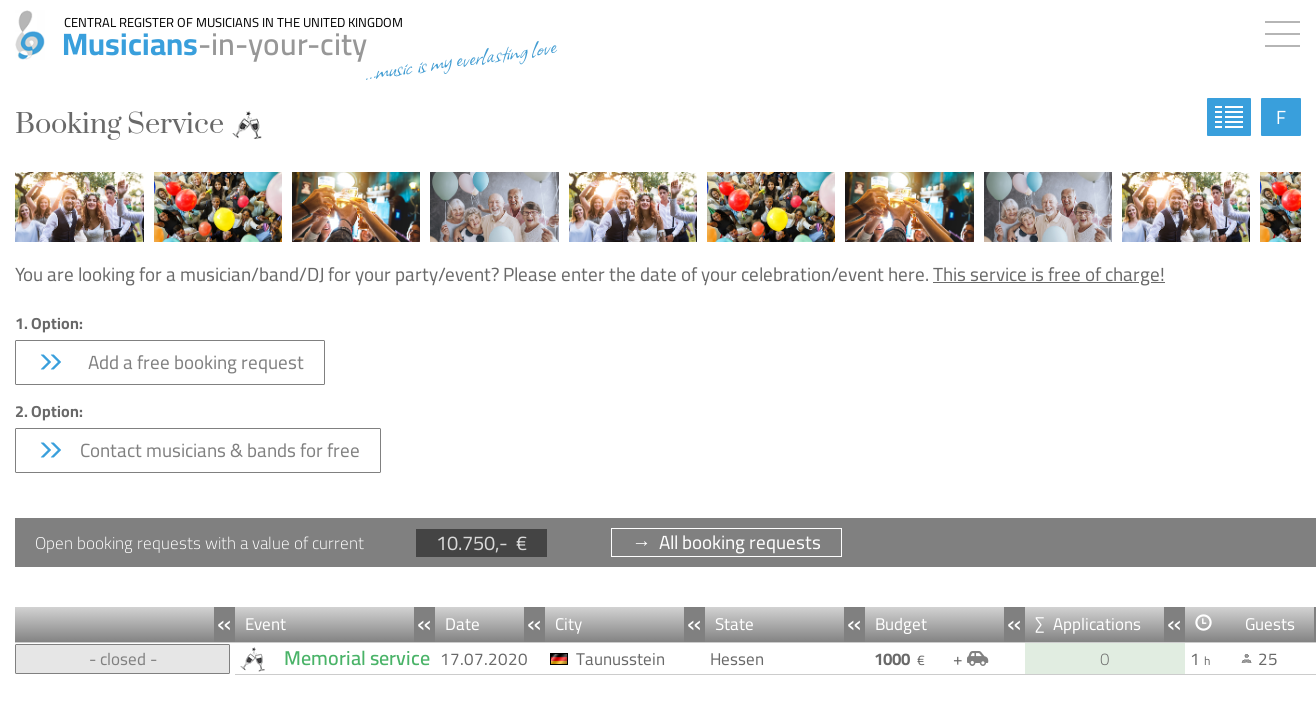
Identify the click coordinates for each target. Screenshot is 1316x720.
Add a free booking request (170, 362)
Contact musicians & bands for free (198, 450)
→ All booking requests (726, 542)
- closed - (123, 659)
